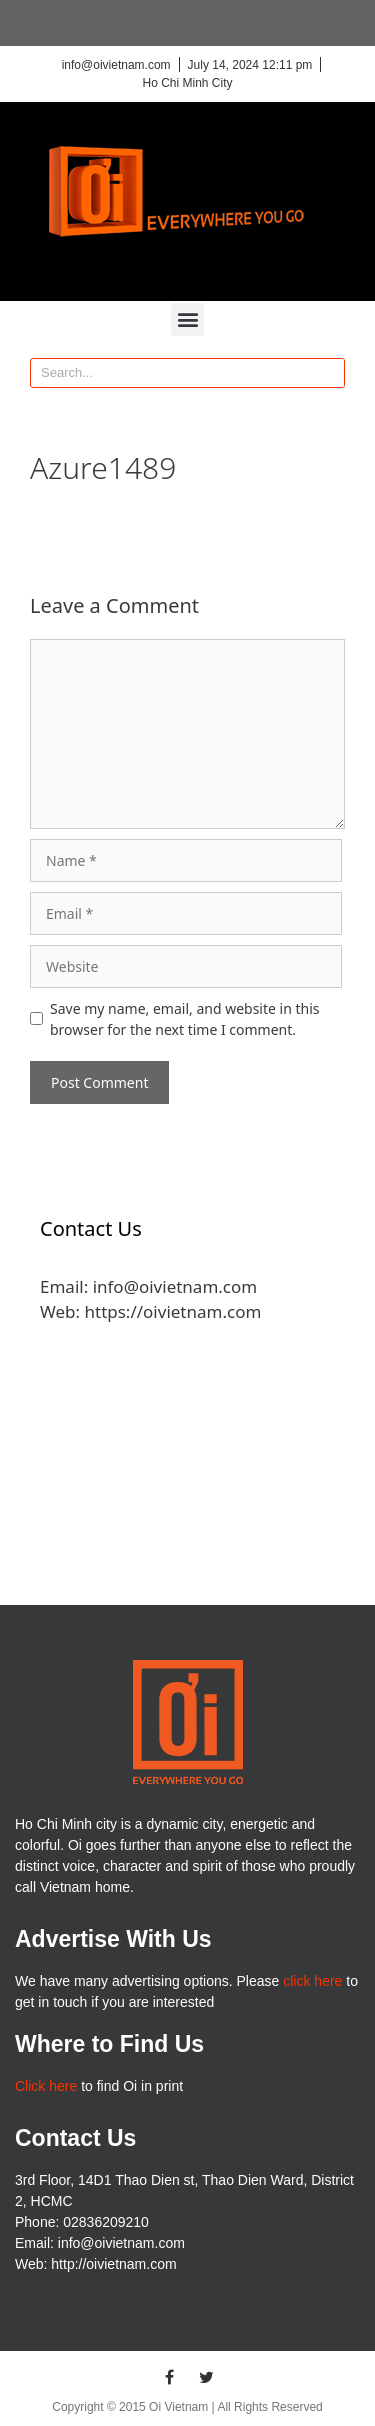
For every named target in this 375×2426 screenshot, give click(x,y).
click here (312, 1981)
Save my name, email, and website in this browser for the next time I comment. (185, 1019)
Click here (46, 2086)
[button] (187, 319)
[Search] (329, 373)
